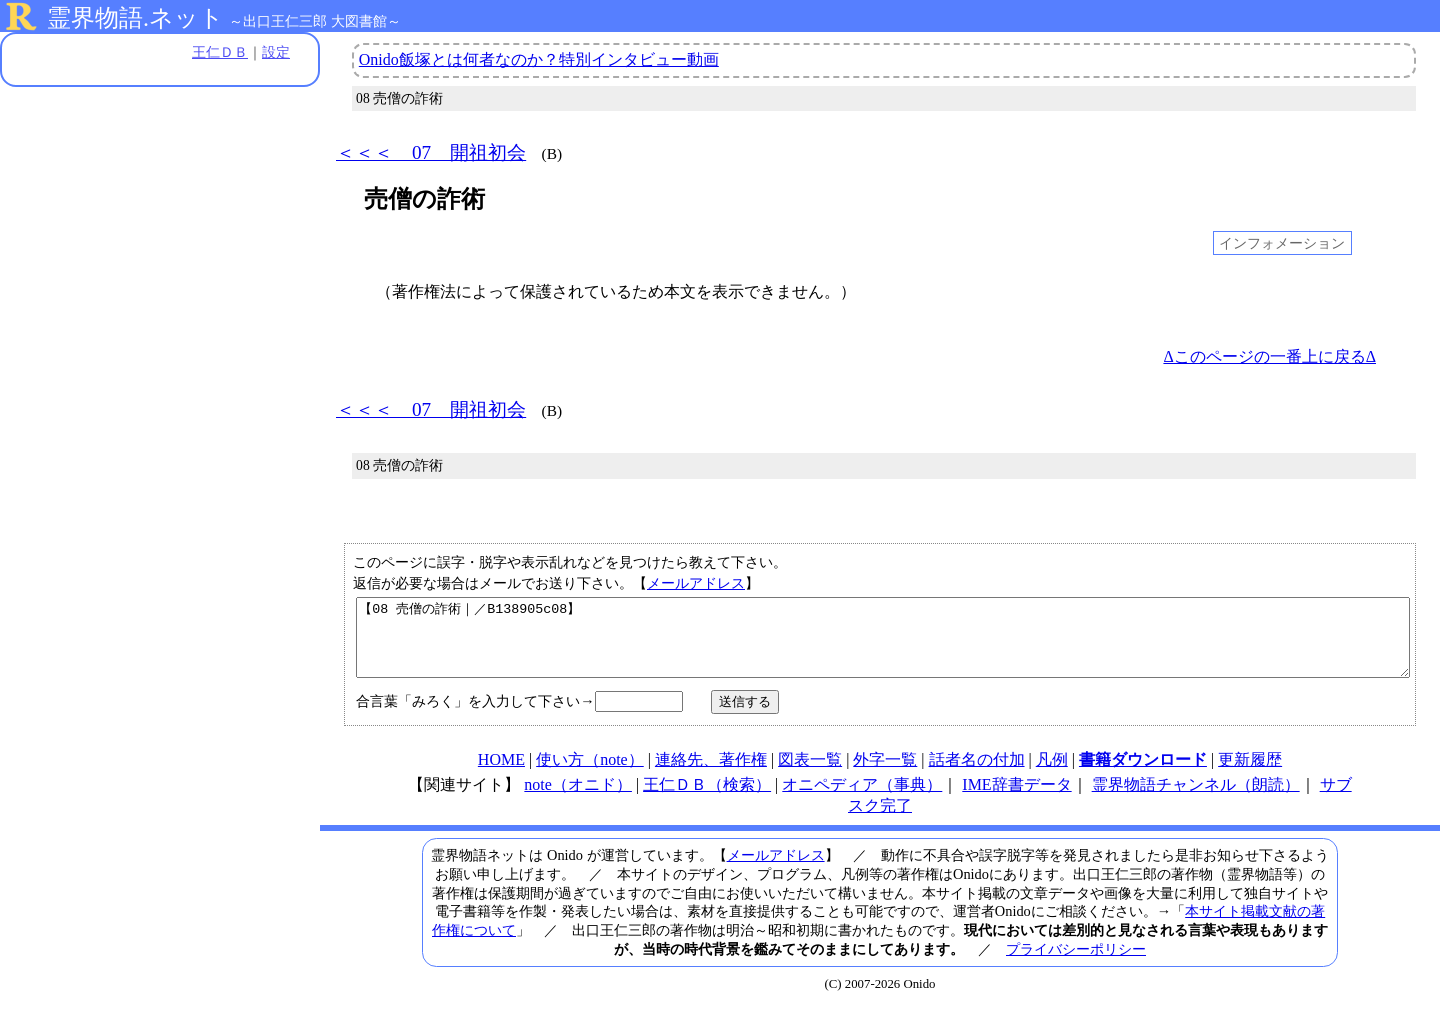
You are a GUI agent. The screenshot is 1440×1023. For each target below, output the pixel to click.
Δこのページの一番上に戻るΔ (1269, 356)
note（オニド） (578, 799)
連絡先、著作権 (711, 774)
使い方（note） (590, 774)
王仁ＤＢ (220, 52)
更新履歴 (1250, 774)
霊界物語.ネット (135, 18)
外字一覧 (885, 774)
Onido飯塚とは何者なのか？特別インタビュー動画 (539, 59)
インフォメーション (1282, 243)
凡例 (1052, 774)
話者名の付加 (977, 774)
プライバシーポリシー (1076, 964)
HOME (501, 774)
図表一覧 (810, 774)
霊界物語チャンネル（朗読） (1196, 799)
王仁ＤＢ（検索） (707, 799)
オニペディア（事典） (862, 799)
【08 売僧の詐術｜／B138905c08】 (883, 645)
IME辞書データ (1016, 799)
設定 (276, 52)
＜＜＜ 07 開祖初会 (431, 152)
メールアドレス (696, 583)
